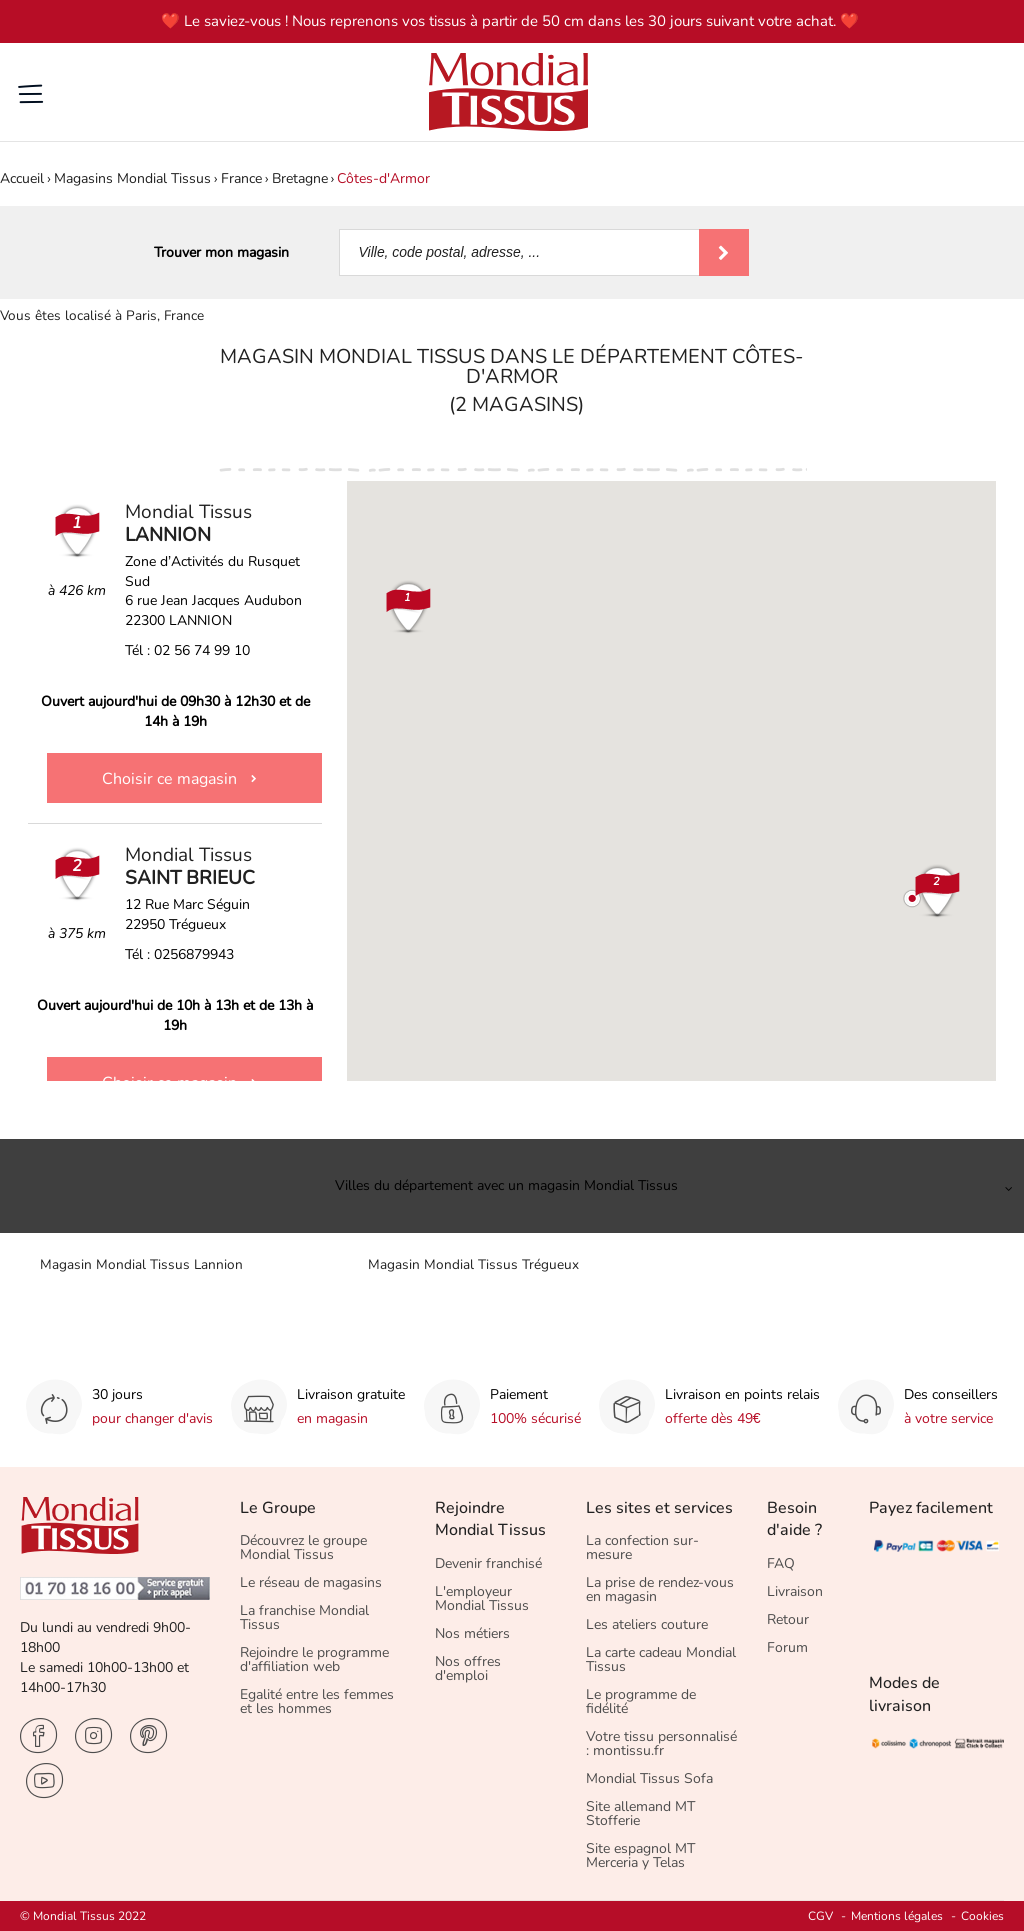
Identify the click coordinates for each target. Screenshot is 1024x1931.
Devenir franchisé (488, 1563)
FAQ (781, 1563)
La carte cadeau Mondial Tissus (661, 1659)
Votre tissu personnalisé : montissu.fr (661, 1743)
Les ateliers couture (647, 1624)
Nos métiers (472, 1633)
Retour (788, 1619)
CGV (820, 1916)
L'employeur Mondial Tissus (482, 1598)
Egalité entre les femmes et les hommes (317, 1701)
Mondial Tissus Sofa (649, 1778)
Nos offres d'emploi (468, 1668)
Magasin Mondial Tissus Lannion (141, 1264)
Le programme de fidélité (641, 1701)
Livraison (795, 1591)
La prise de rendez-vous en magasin (660, 1589)
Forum (787, 1647)
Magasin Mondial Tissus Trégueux (473, 1264)
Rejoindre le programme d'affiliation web (314, 1659)
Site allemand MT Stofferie (640, 1813)
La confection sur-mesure (642, 1547)
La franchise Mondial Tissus (304, 1617)
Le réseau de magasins (311, 1582)
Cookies (982, 1916)
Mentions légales (897, 1916)
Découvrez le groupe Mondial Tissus (303, 1547)
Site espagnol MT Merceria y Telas (640, 1855)
